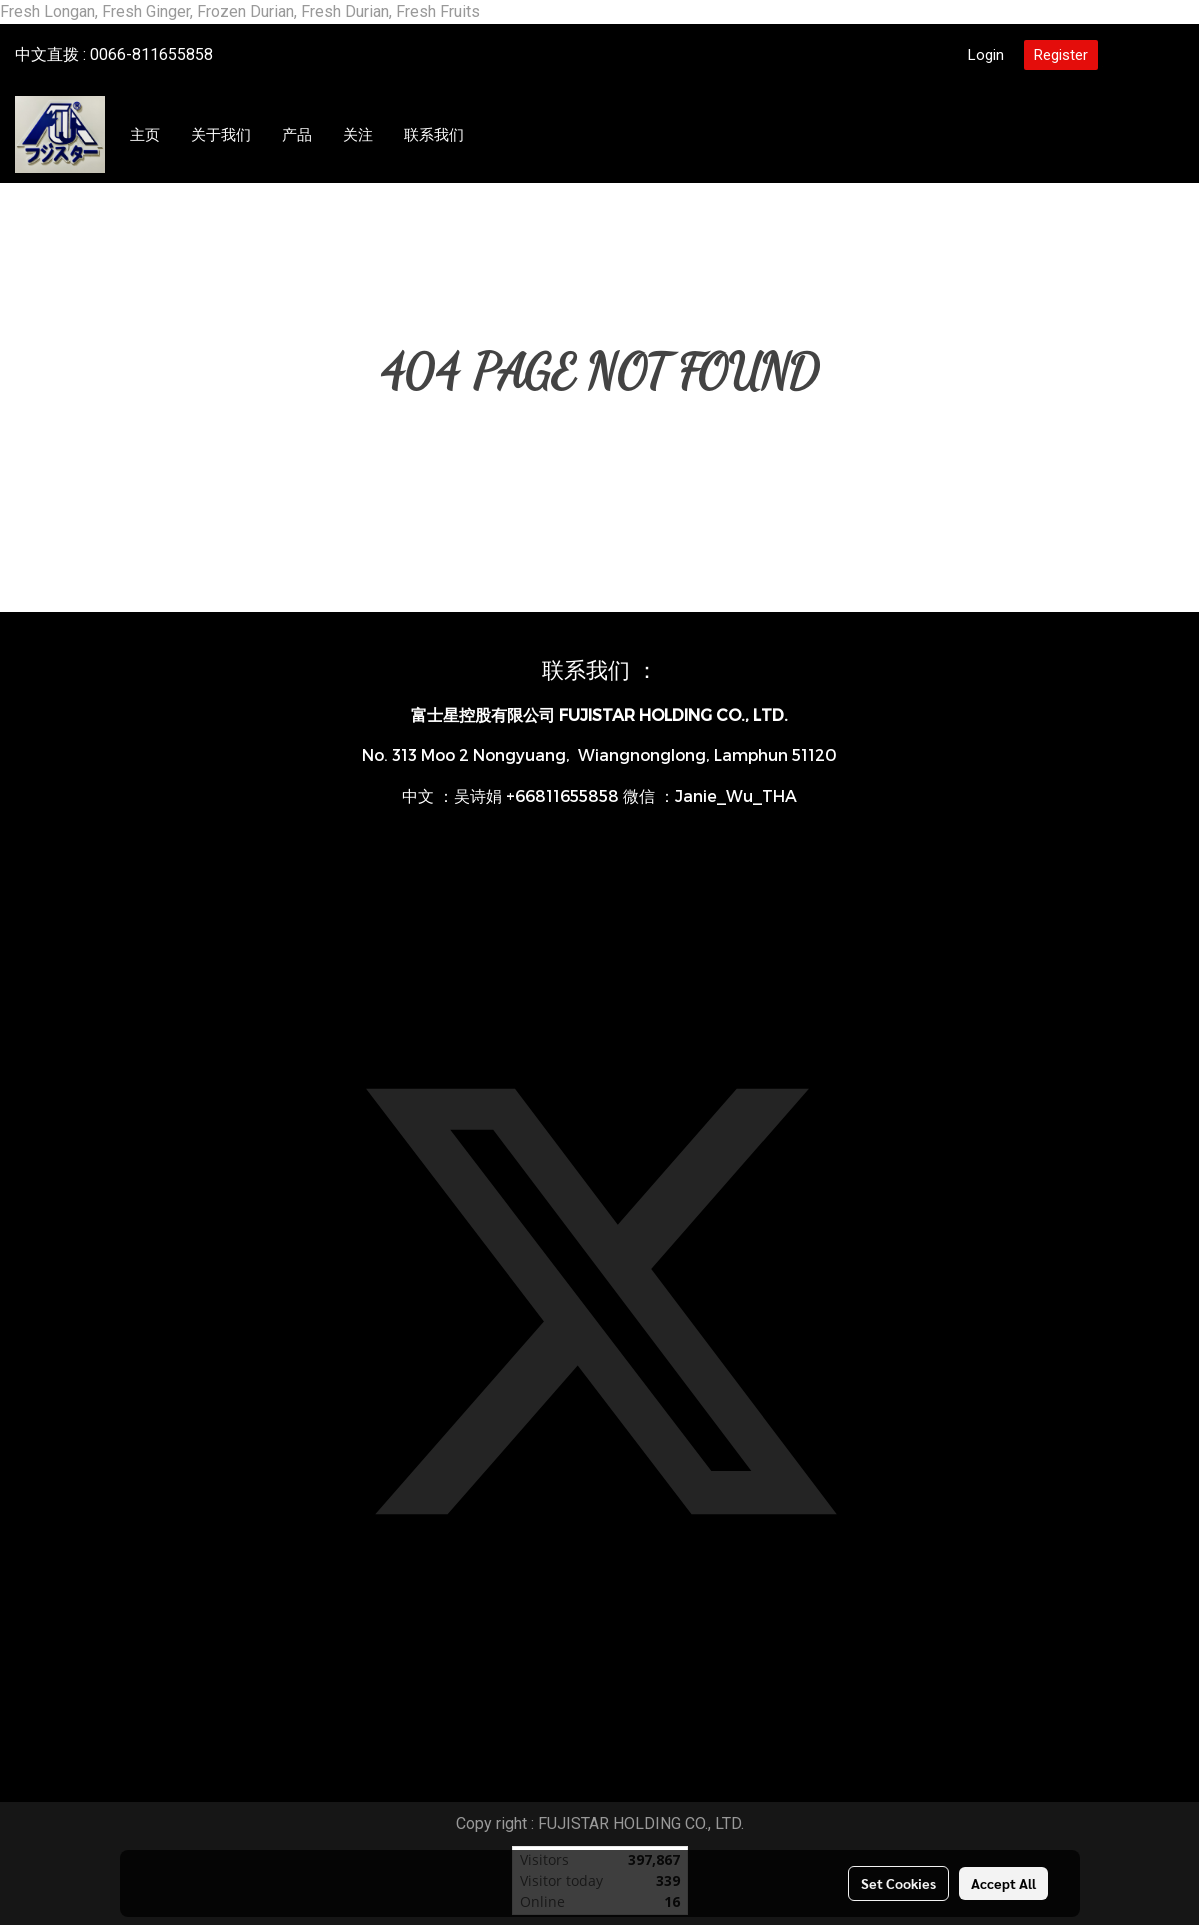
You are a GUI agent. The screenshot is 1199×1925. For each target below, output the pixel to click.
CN (1145, 54)
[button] (498, 135)
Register (1061, 55)
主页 (145, 135)
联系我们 (434, 135)
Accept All (1003, 1883)
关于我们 (221, 135)
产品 (297, 135)
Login (986, 55)
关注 (358, 135)
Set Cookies (898, 1883)
